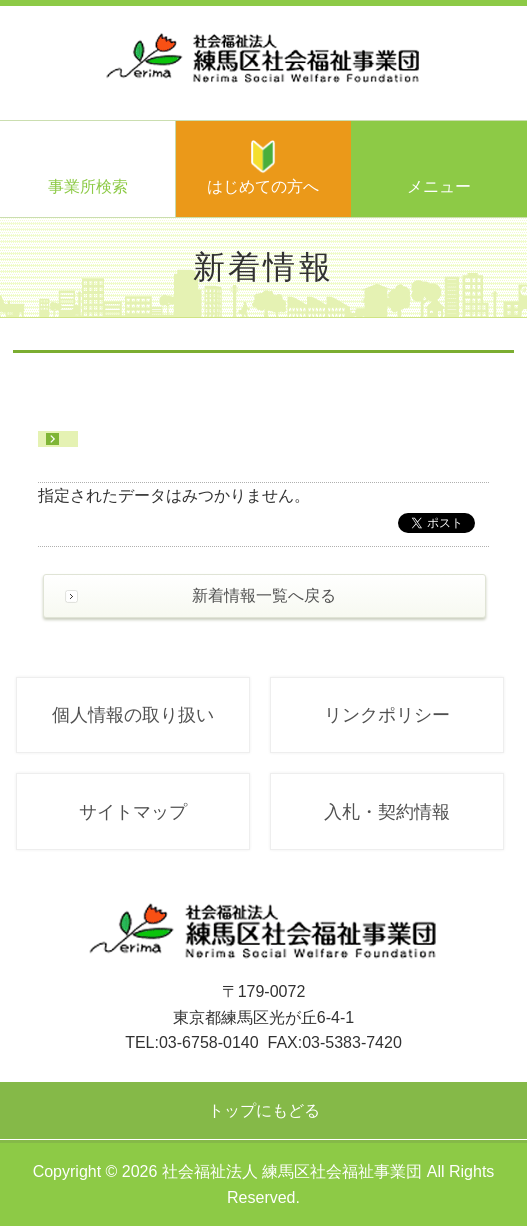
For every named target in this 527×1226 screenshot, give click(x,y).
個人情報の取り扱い (133, 715)
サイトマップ (133, 812)
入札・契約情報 (387, 812)
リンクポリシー (387, 715)
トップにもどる (264, 1110)
